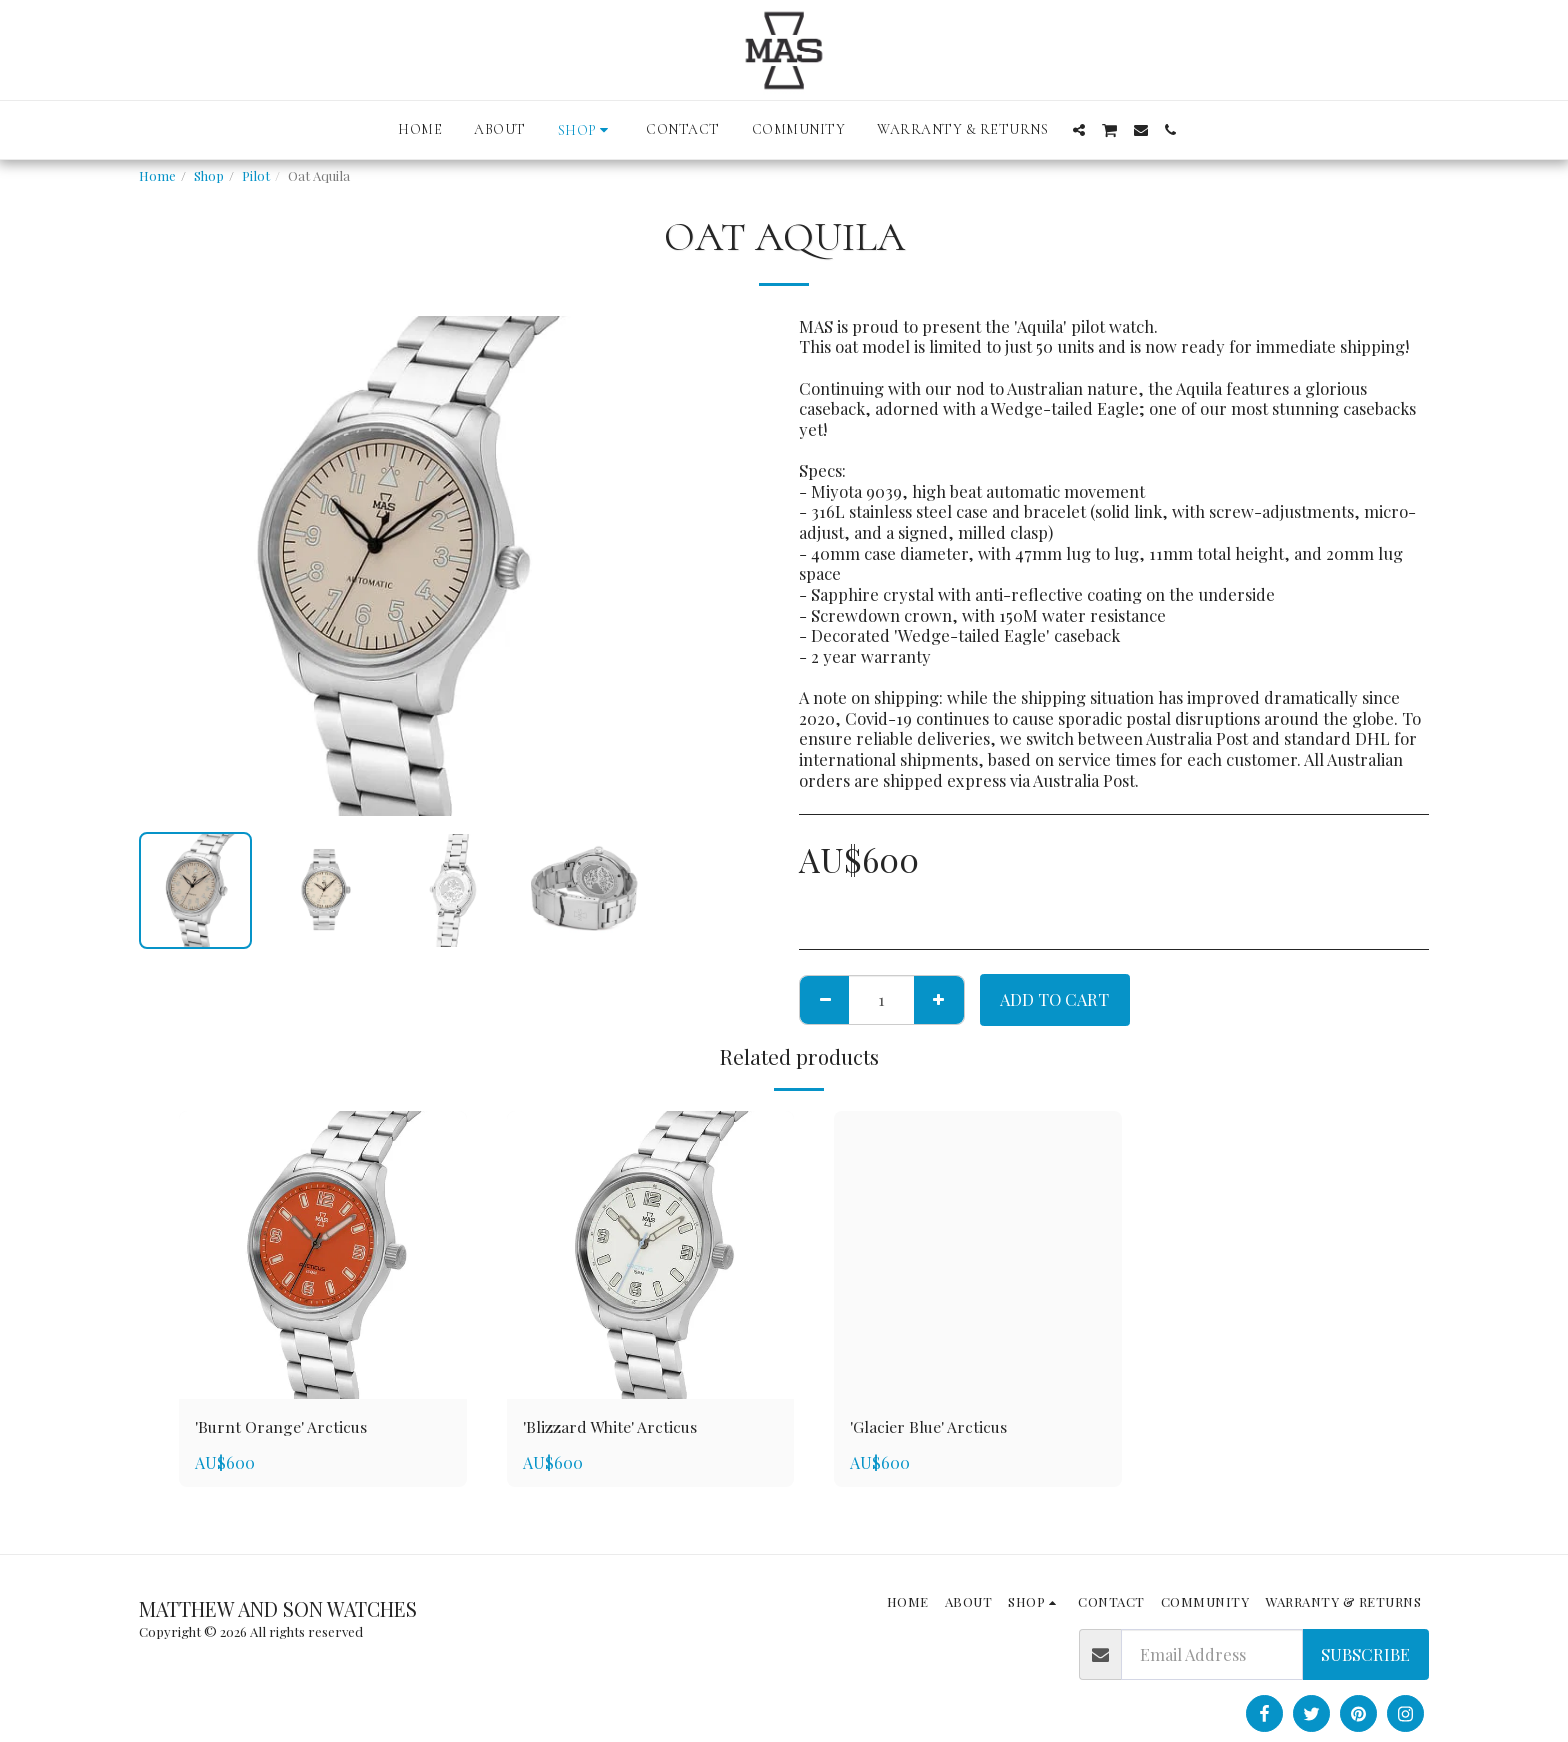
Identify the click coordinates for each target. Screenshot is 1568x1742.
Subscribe (1365, 1654)
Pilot (256, 175)
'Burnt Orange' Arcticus (283, 1427)
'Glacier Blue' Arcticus (932, 1427)
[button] (1079, 130)
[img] (323, 1255)
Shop (209, 175)
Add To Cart (1054, 999)
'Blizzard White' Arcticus (613, 1427)
